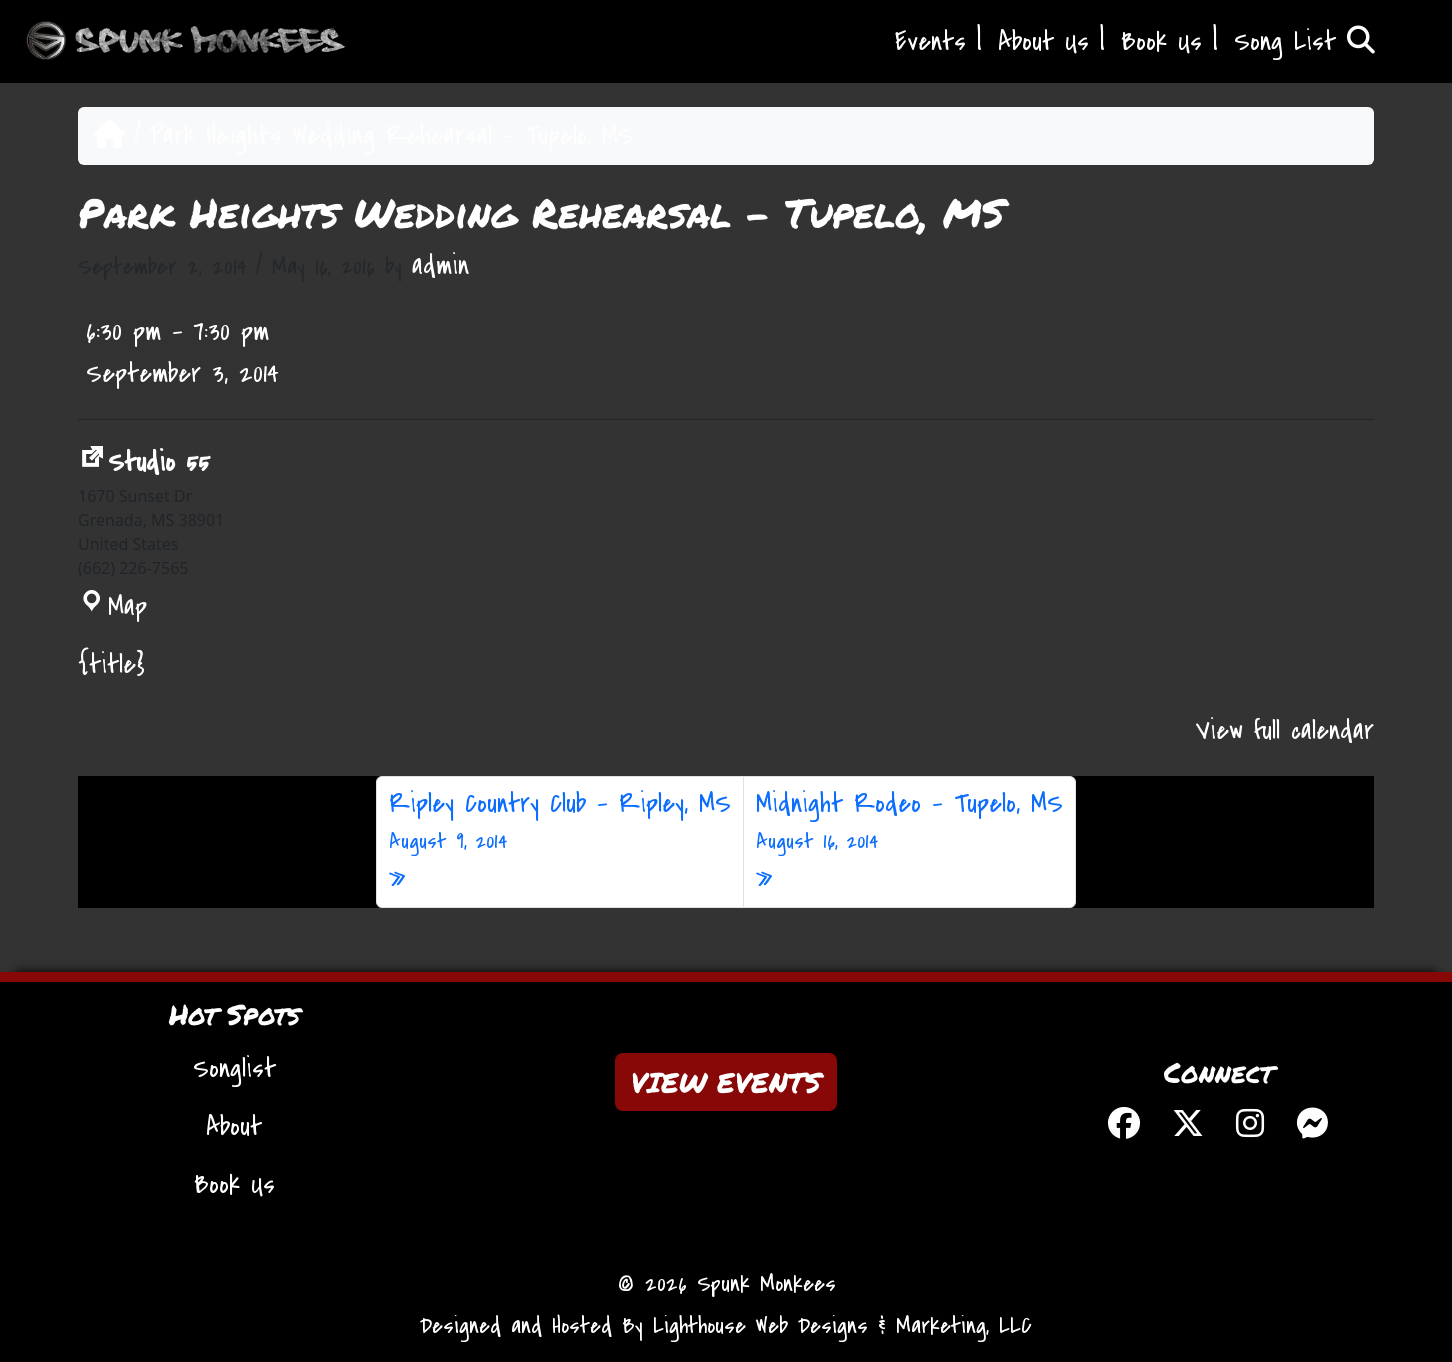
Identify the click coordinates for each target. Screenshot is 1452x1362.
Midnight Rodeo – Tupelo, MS (909, 822)
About (234, 1127)
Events (930, 42)
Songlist (234, 1069)
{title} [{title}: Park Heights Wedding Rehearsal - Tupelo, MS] (111, 665)
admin (440, 266)
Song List (1304, 42)
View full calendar (1285, 731)
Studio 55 (144, 463)
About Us (1043, 42)
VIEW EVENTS (726, 1082)
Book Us (1161, 42)
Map (112, 607)
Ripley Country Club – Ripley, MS (560, 822)
